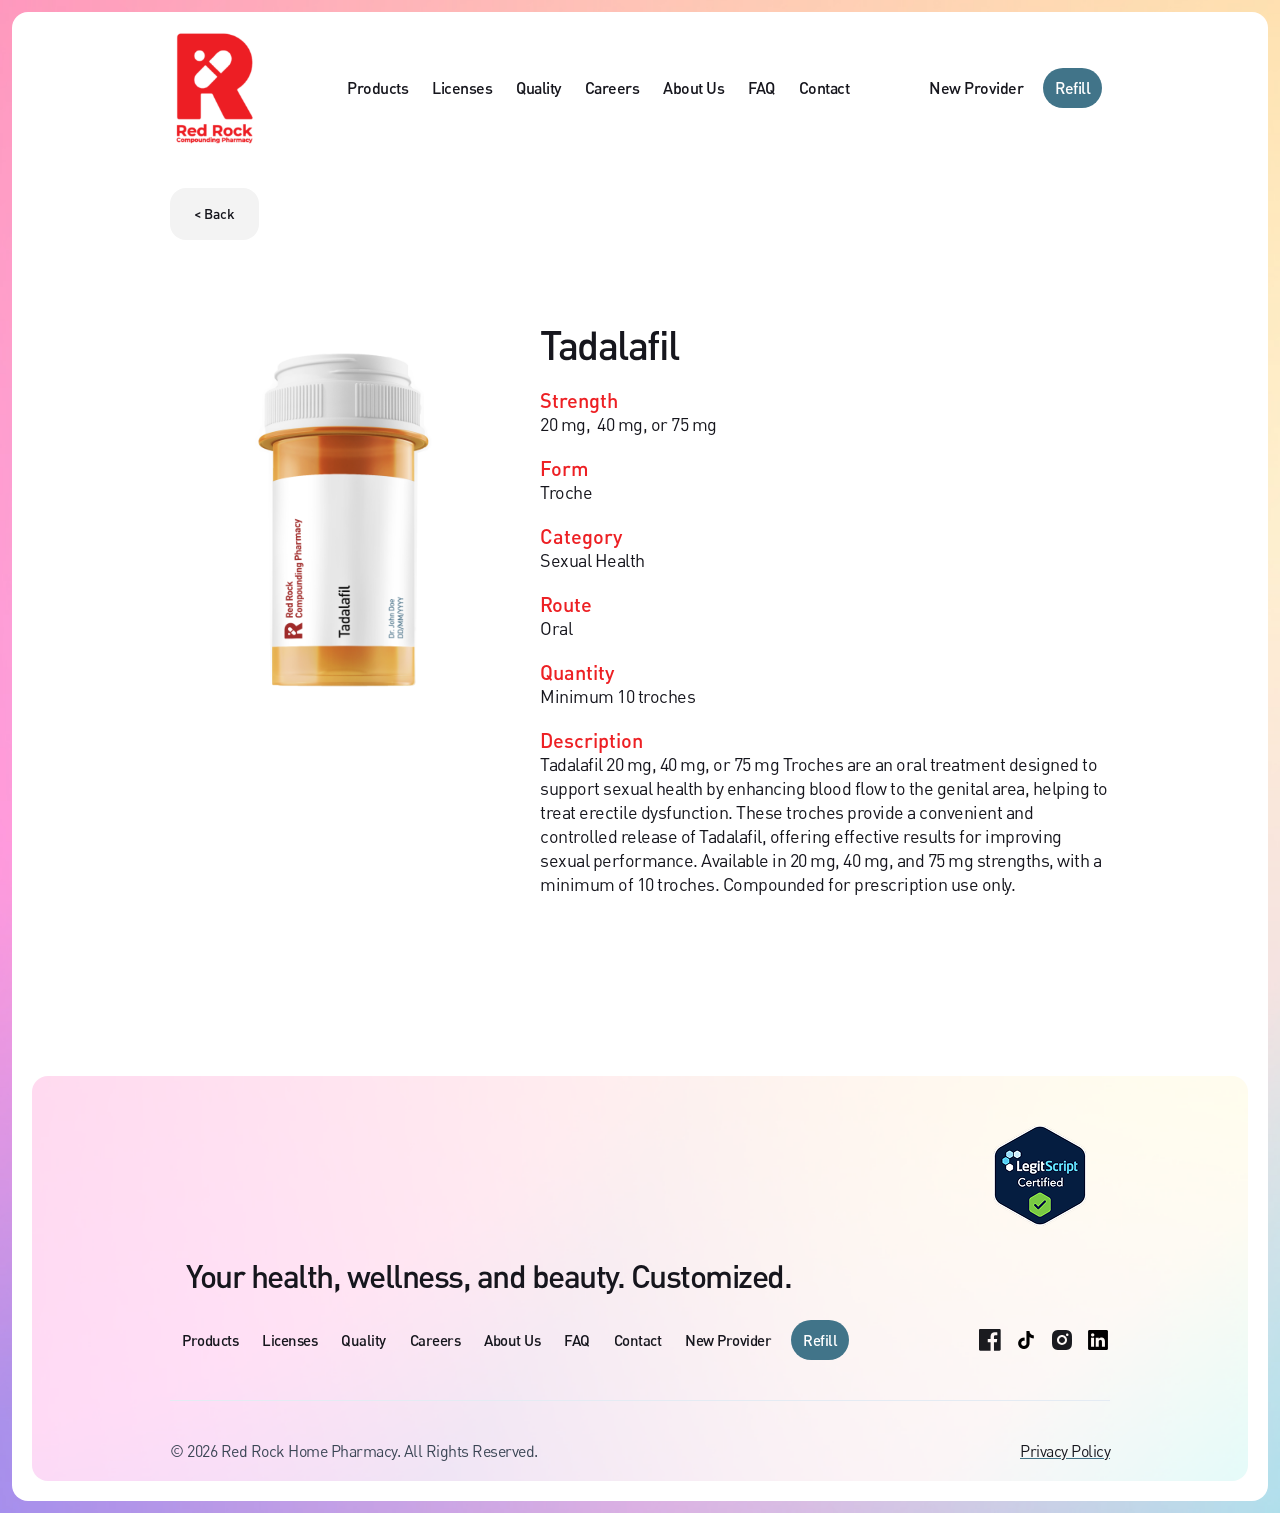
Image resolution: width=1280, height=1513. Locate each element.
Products (377, 87)
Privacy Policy (1065, 1451)
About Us (693, 87)
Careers (612, 87)
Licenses (462, 87)
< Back (214, 213)
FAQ (761, 87)
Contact (824, 87)
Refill (1072, 87)
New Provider (976, 87)
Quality (538, 87)
